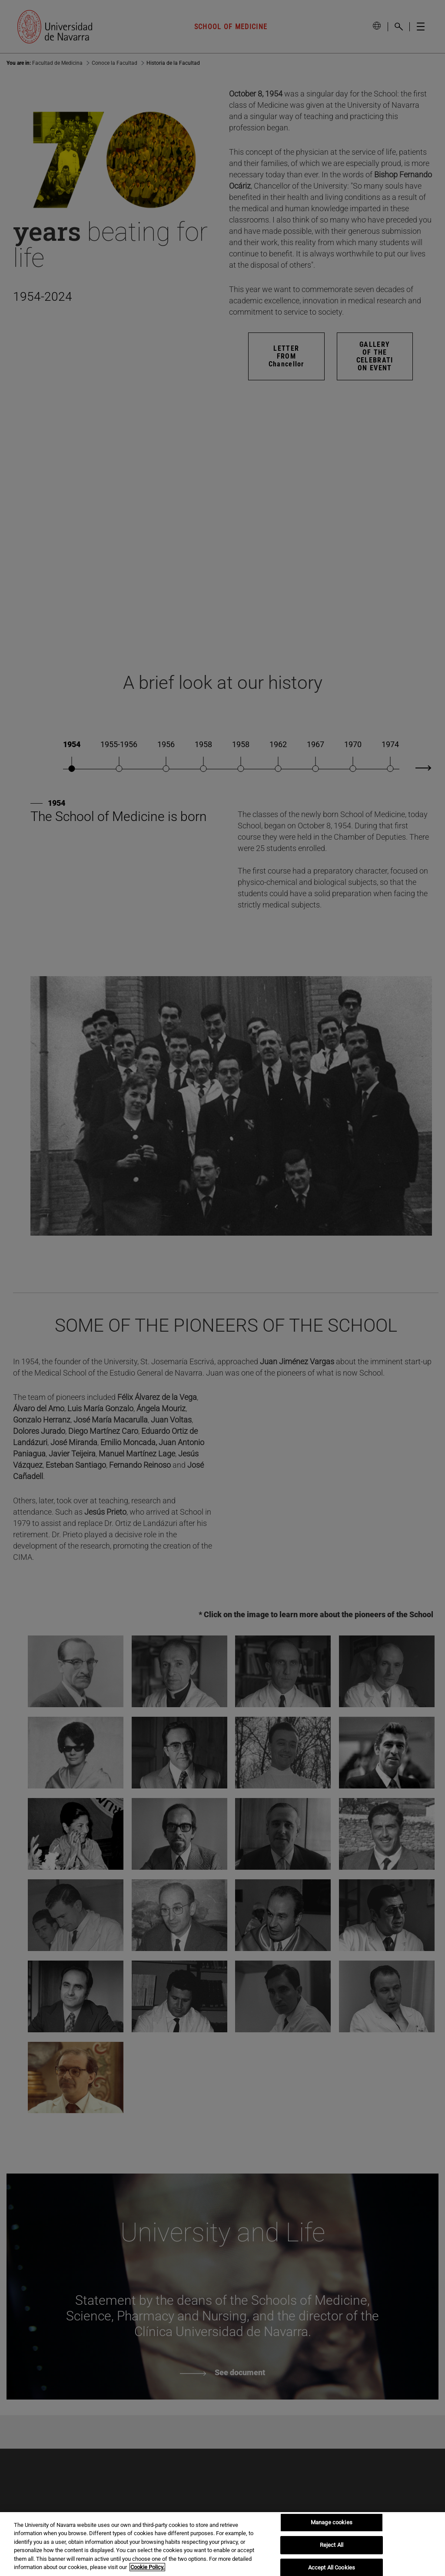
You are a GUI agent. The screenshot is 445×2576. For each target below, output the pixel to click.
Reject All (331, 2545)
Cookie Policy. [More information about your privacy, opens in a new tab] (147, 2567)
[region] (222, 2544)
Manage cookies (331, 2522)
